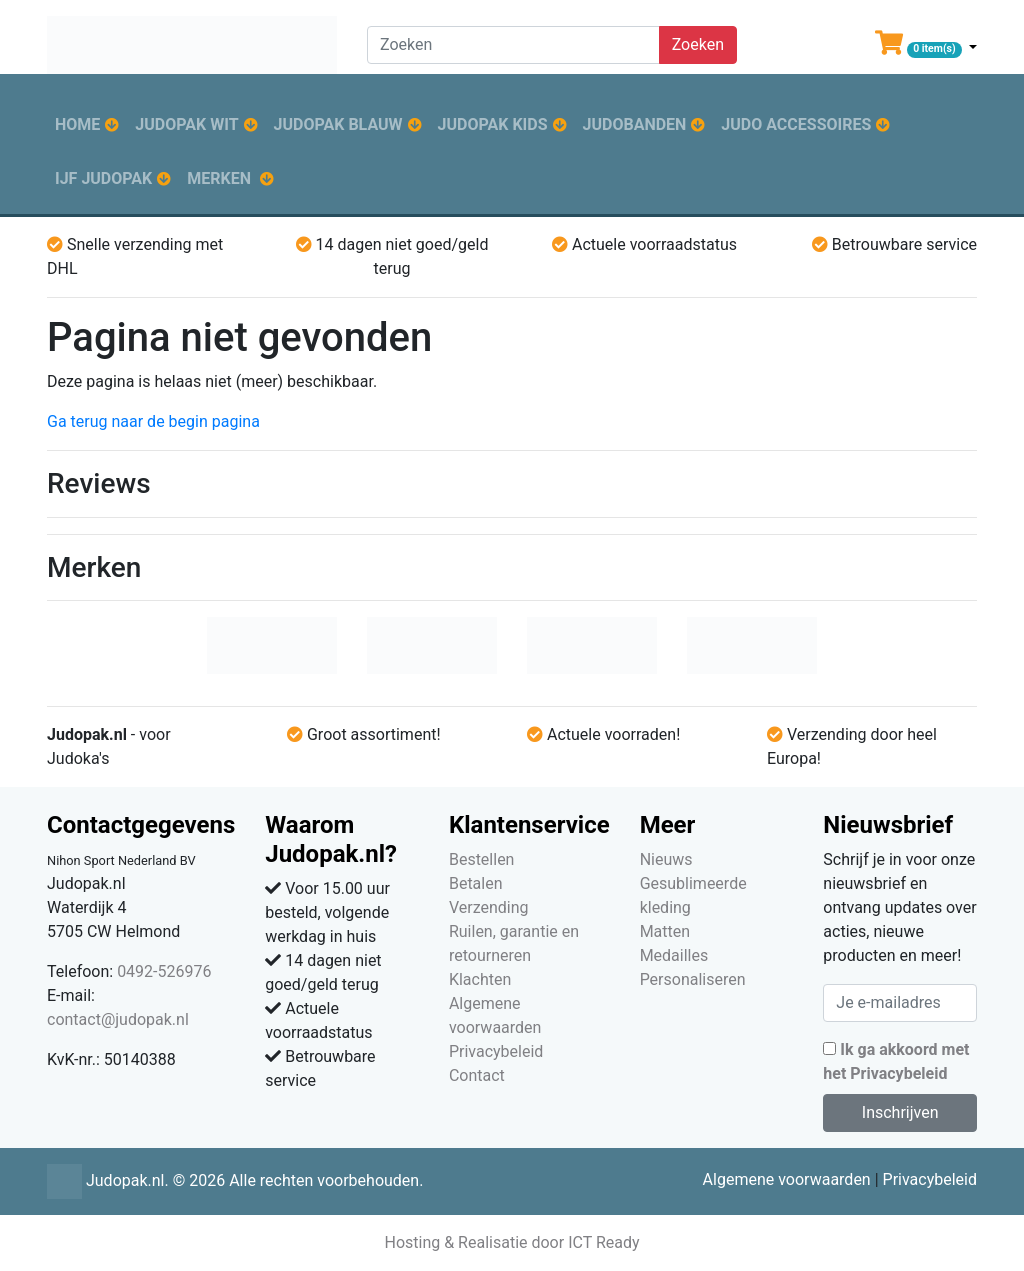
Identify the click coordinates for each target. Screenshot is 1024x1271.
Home (77, 124)
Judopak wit (186, 124)
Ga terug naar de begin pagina (153, 421)
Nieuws (666, 859)
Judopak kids (493, 124)
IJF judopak (103, 178)
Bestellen (482, 859)
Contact (477, 1075)
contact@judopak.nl (118, 1019)
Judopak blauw (338, 124)
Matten (665, 931)
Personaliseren (693, 979)
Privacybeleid (496, 1051)
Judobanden (635, 124)
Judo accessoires (796, 124)
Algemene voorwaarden (787, 1179)
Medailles (674, 955)
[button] (926, 47)
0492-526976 (164, 971)
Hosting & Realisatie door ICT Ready (511, 1242)
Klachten (480, 979)
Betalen (476, 883)
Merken (219, 178)
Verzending (489, 907)
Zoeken (698, 44)
